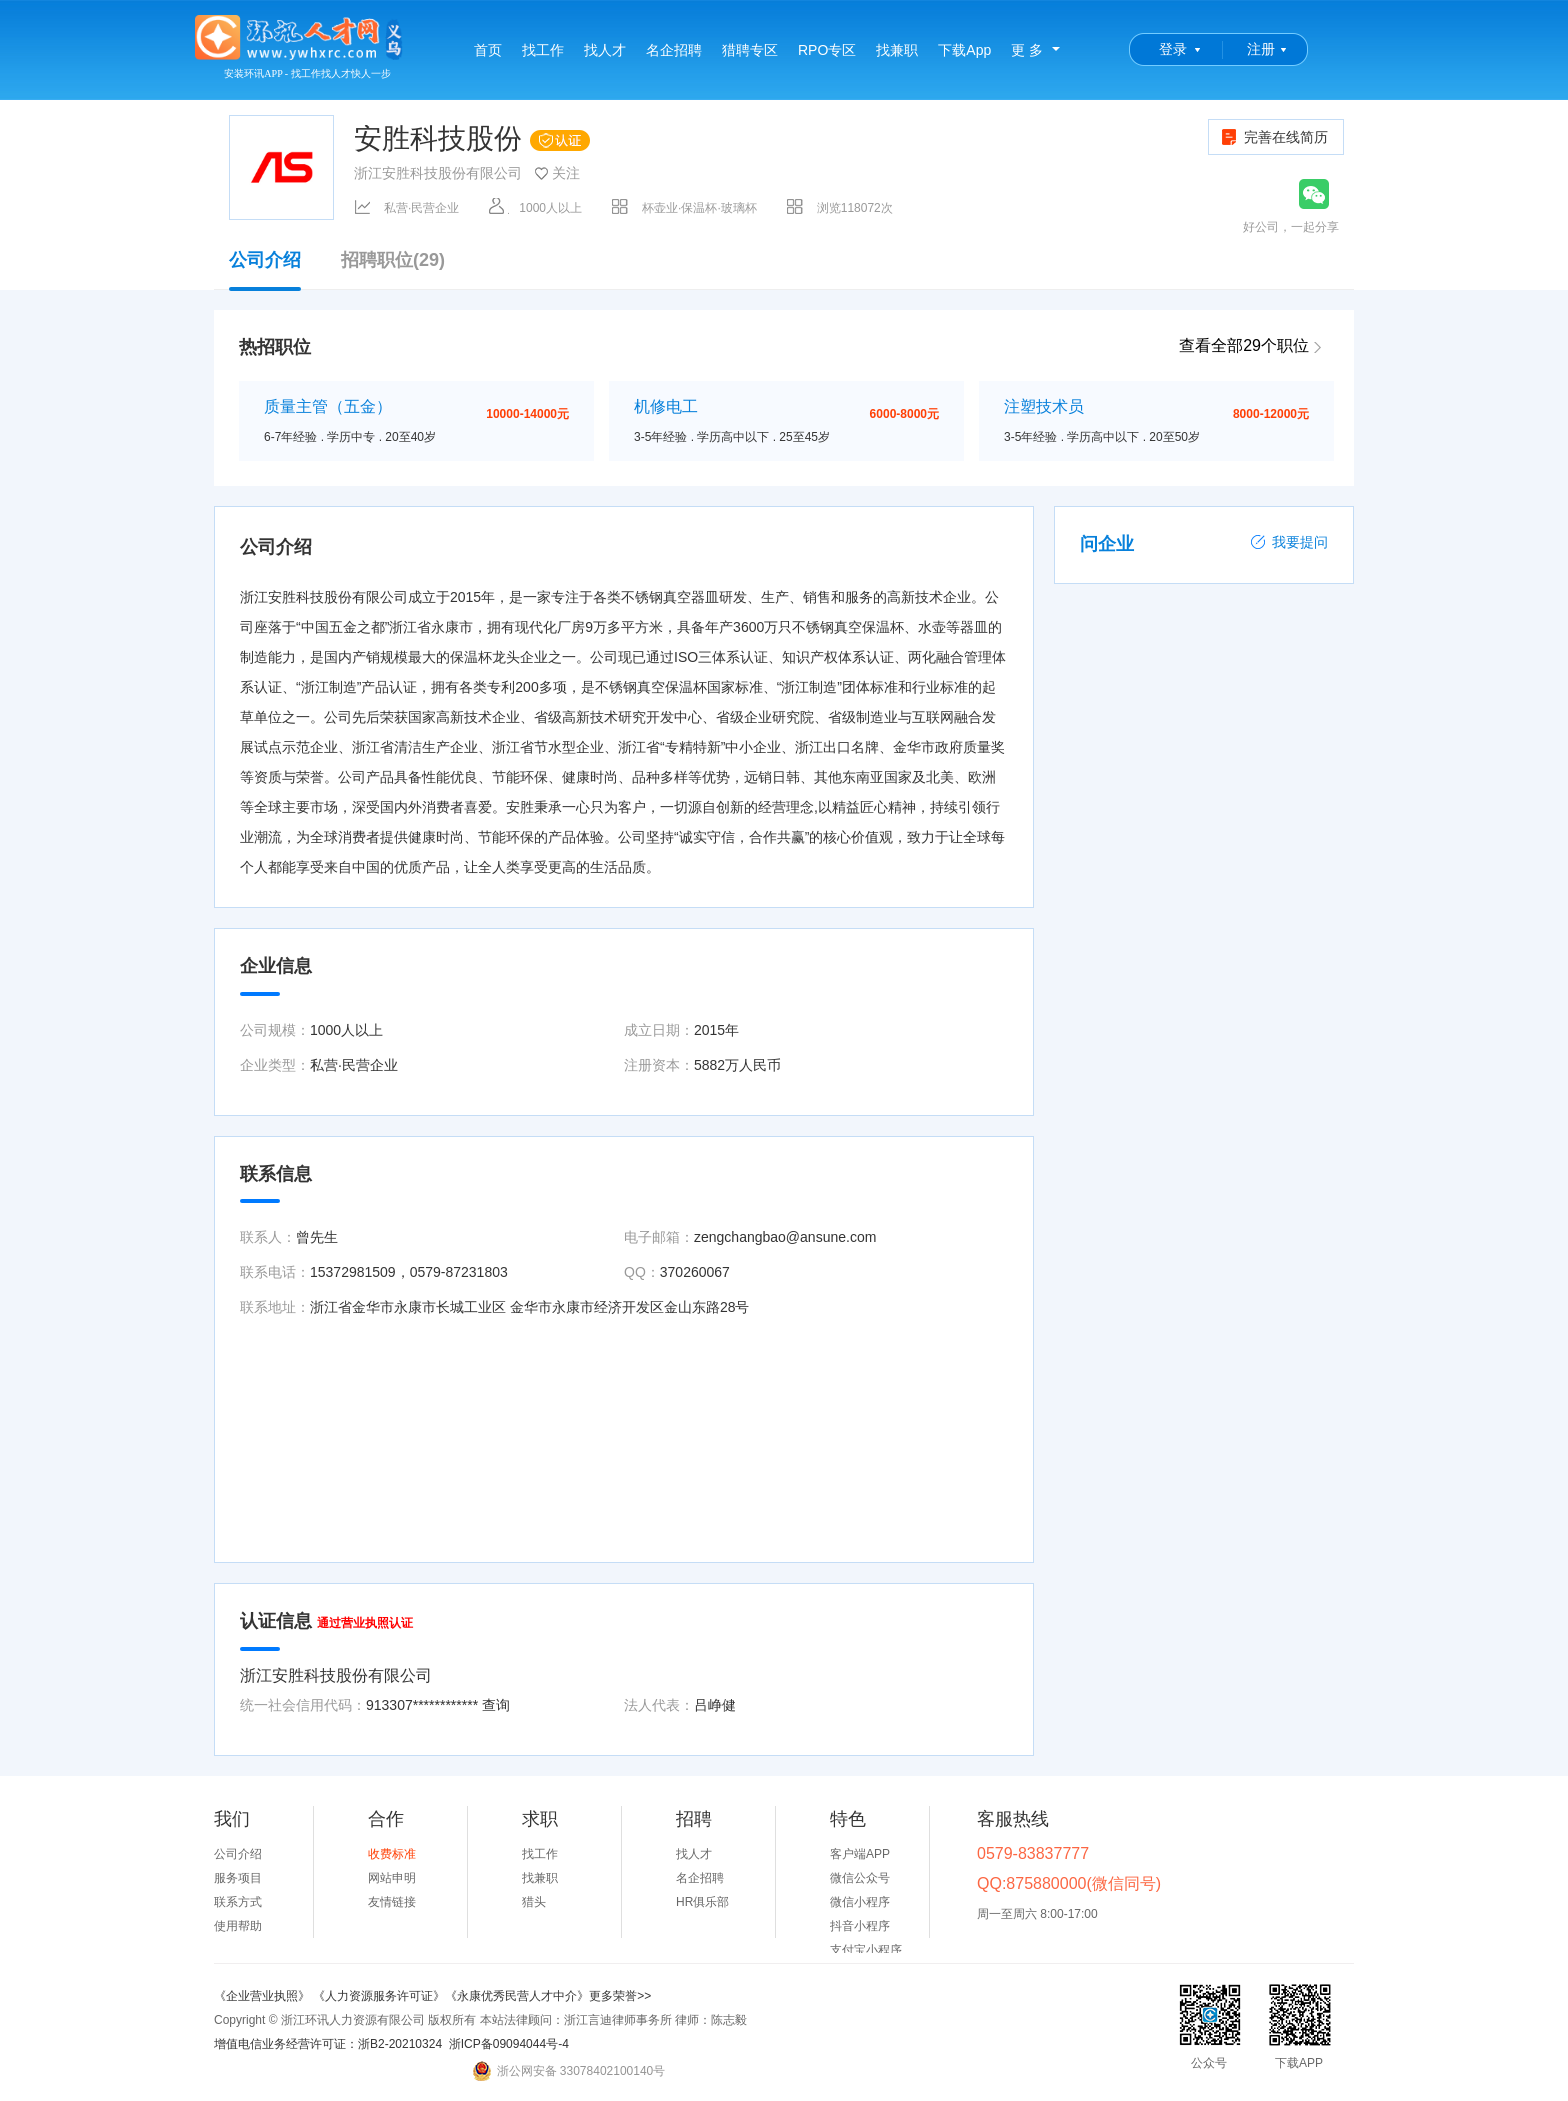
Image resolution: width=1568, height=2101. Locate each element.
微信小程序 (860, 1902)
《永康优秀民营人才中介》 (517, 1996)
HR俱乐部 (702, 1902)
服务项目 (238, 1878)
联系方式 (238, 1902)
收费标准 (392, 1854)
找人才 (605, 50)
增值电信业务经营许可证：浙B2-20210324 (328, 2044)
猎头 (534, 1902)
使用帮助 (238, 1926)
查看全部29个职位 (1244, 345)
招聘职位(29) (393, 260)
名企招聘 (674, 50)
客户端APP (860, 1854)
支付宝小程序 (866, 1950)
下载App (964, 50)
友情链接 (392, 1902)
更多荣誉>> (620, 1996)
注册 (1261, 49)
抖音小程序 (860, 1926)
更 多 (1027, 50)
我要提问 (1289, 542)
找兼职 (897, 50)
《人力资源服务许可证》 (379, 1996)
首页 (488, 50)
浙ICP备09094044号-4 (509, 2044)
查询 (496, 1705)
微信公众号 (860, 1878)
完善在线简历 (1273, 137)
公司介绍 (265, 270)
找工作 (543, 50)
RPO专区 (827, 50)
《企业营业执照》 (263, 1996)
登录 (1173, 49)
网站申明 (392, 1878)
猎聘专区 (750, 50)
